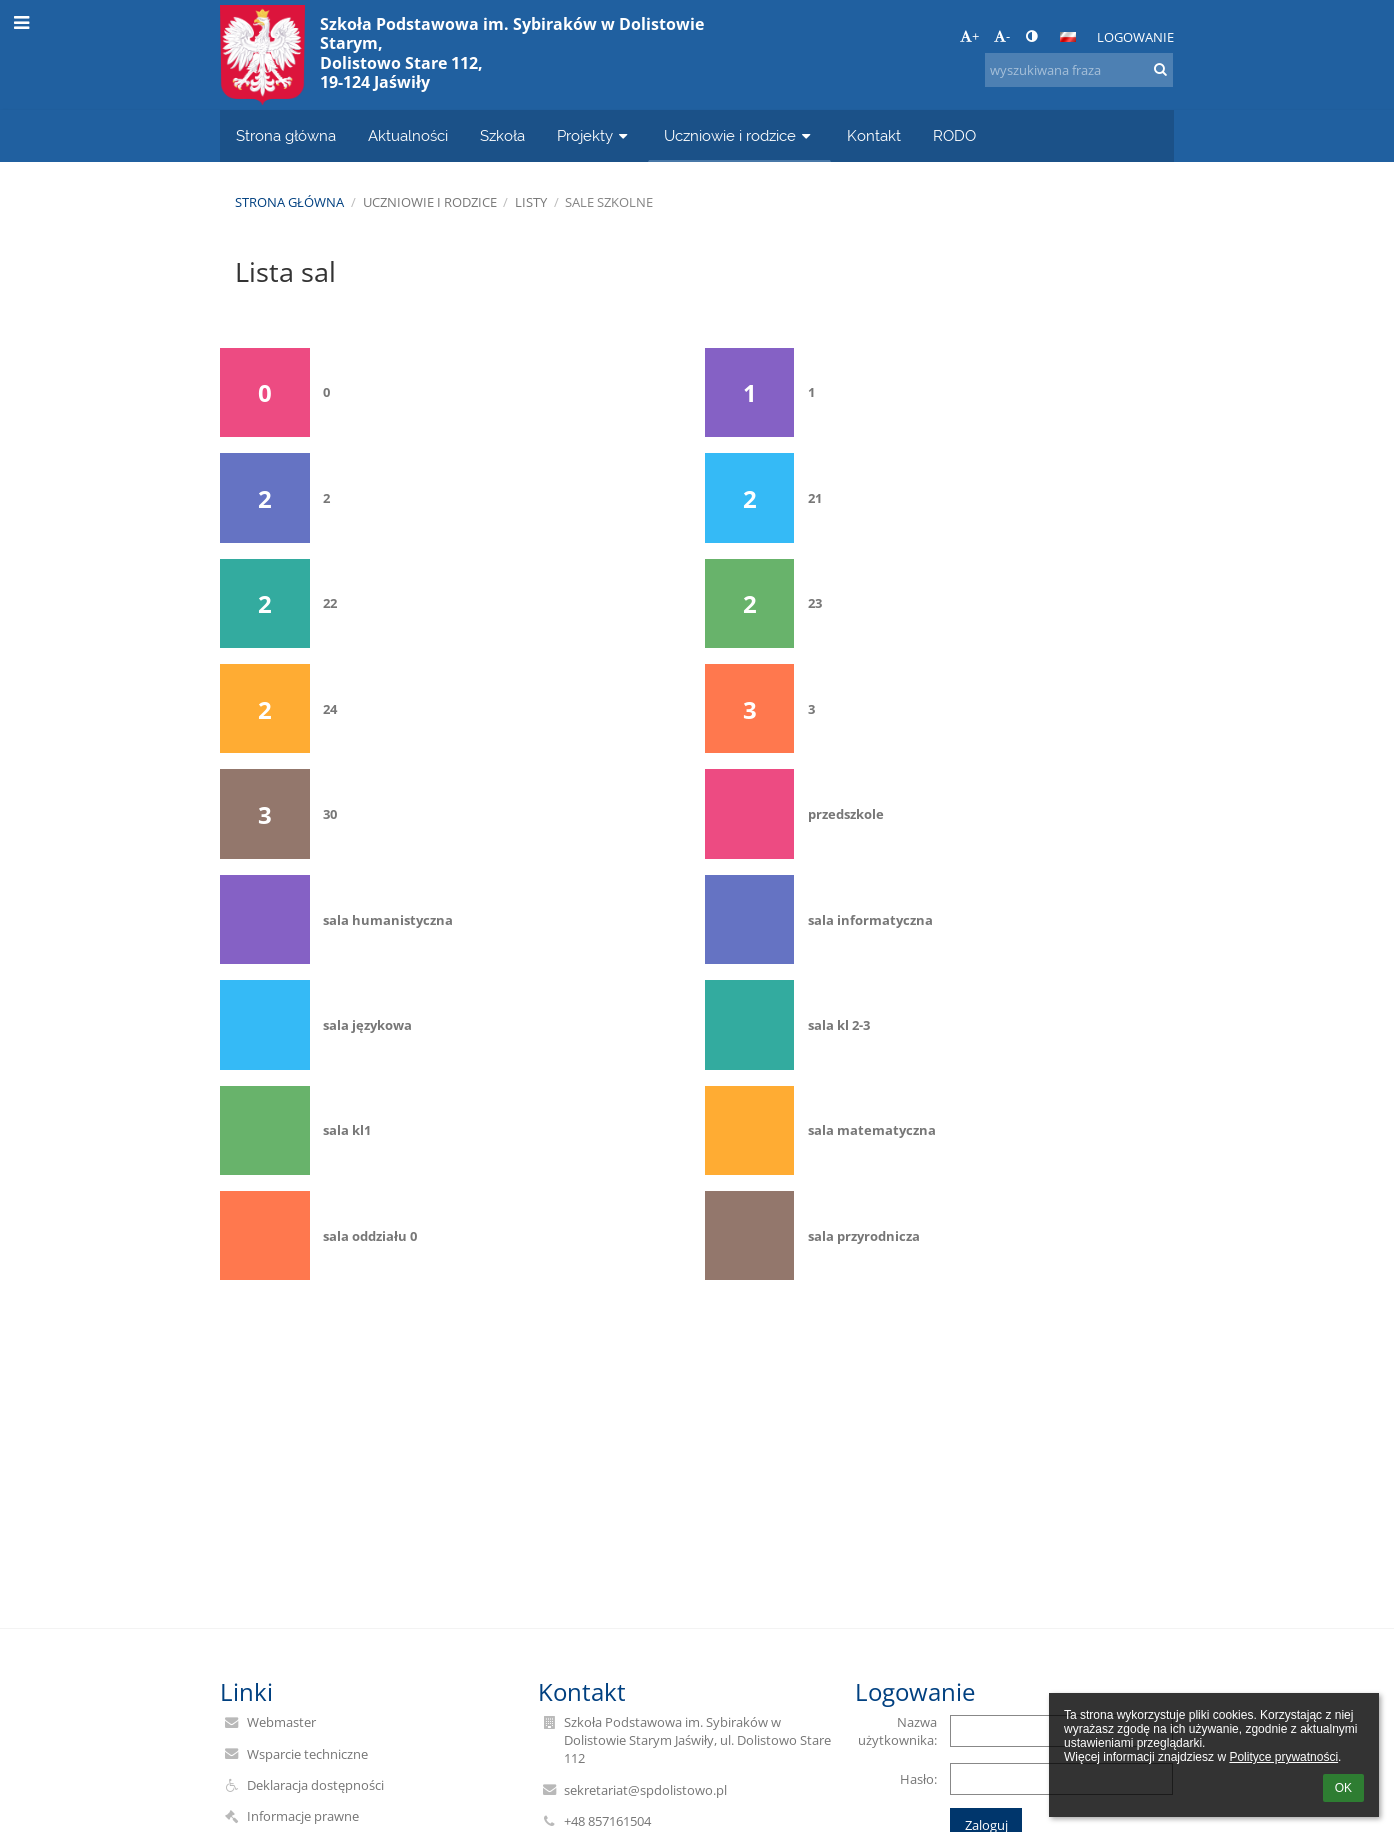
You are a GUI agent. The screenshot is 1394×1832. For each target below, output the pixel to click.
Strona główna (289, 202)
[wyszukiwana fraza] (1079, 70)
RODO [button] (954, 135)
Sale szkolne (609, 202)
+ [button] (969, 36)
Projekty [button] (594, 135)
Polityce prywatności (1283, 1757)
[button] (1068, 37)
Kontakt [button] (874, 135)
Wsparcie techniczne (307, 1754)
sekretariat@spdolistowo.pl (645, 1790)
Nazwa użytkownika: (897, 1731)
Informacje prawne (303, 1816)
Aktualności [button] (408, 135)
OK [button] (1343, 1788)
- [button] (1002, 36)
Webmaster (281, 1722)
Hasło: (918, 1779)
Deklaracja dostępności (315, 1785)
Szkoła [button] (502, 135)
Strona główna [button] (286, 135)
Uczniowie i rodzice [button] (739, 135)
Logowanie (1135, 37)
